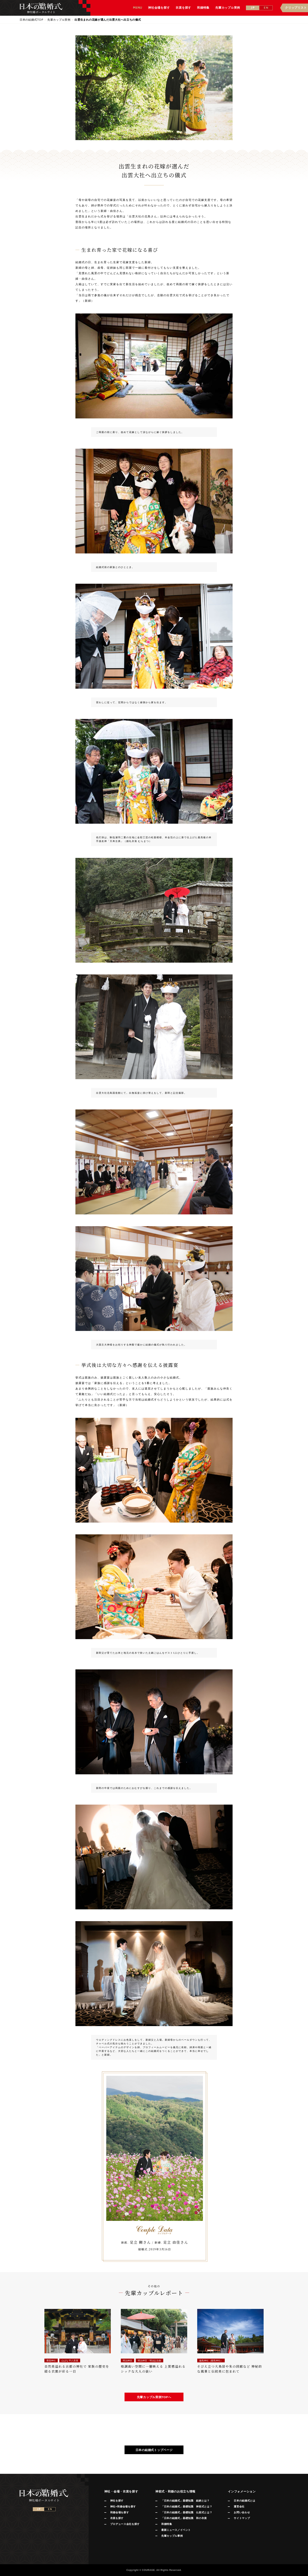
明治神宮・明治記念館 (149, 2360)
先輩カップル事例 (172, 2535)
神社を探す (117, 2500)
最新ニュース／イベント (176, 2529)
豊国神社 (51, 2360)
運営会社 (239, 2506)
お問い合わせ (242, 2512)
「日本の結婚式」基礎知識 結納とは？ (185, 2500)
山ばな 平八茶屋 (69, 2360)
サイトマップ (242, 2518)
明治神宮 (127, 2360)
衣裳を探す (117, 2518)
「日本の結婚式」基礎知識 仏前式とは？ (186, 2512)
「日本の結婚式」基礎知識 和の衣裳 (184, 2518)
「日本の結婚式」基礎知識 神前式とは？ (186, 2506)
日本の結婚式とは (244, 2500)
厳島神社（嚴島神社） (211, 2360)
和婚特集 (166, 2524)
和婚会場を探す (119, 2512)
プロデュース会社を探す (125, 2524)
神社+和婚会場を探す (123, 2506)
